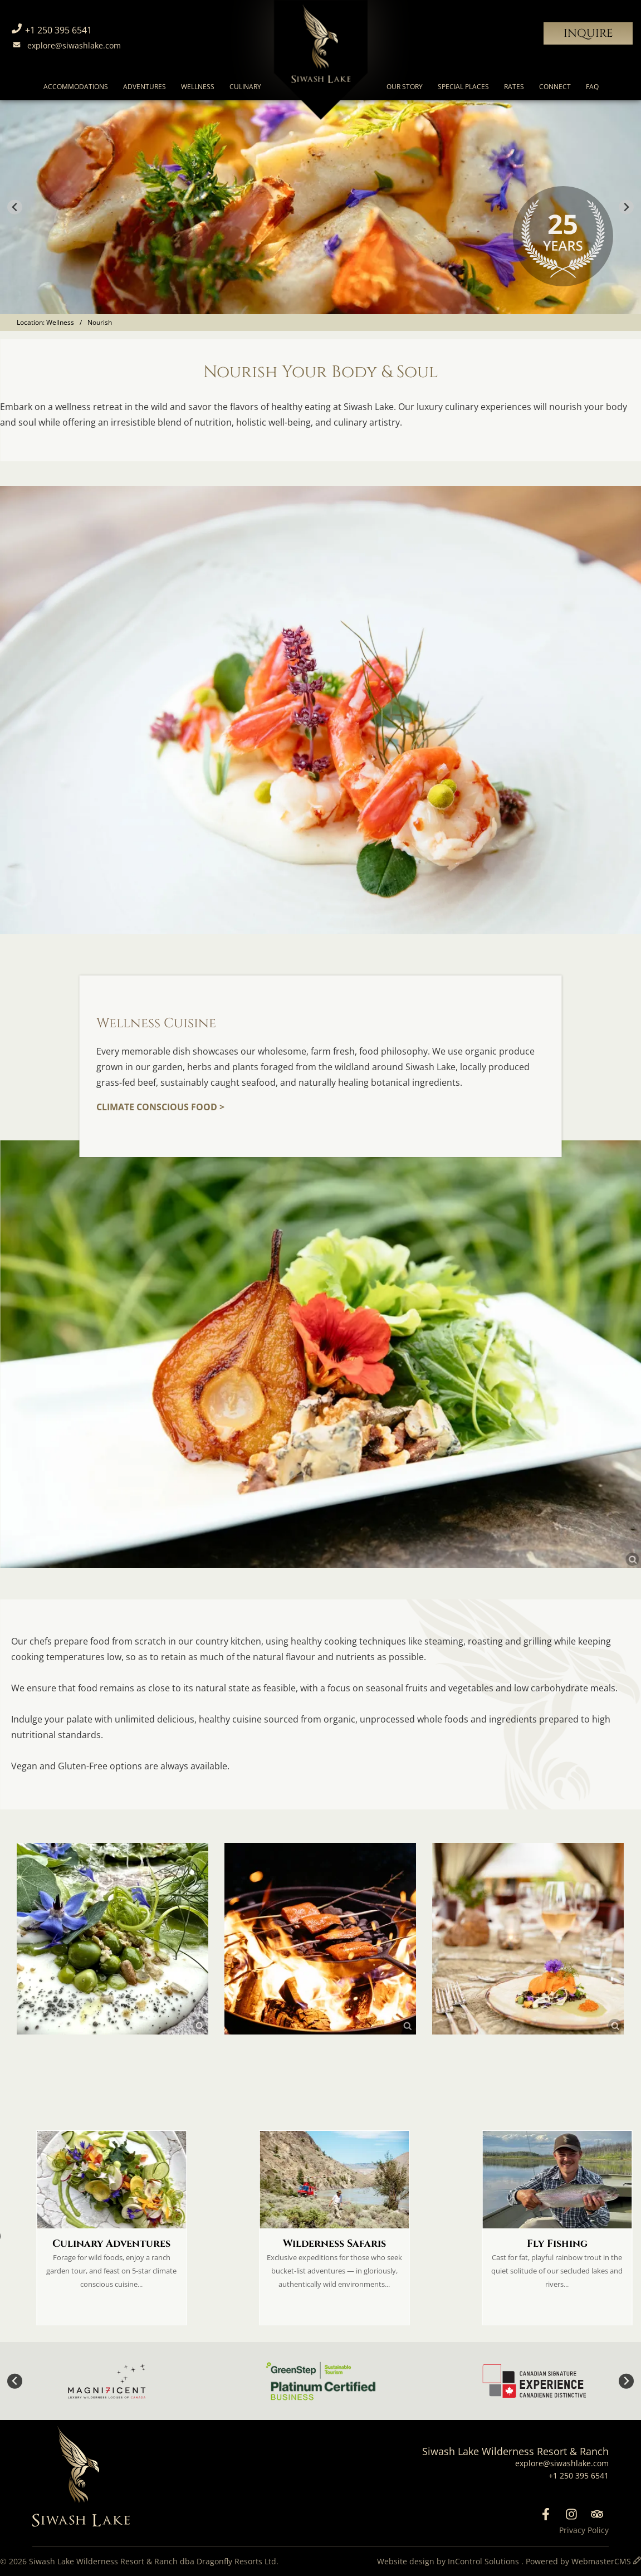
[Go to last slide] (14, 207)
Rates (514, 86)
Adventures (144, 86)
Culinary (245, 86)
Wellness (197, 86)
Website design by (449, 2561)
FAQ (592, 86)
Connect (555, 86)
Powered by (579, 2561)
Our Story (404, 86)
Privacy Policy (584, 2530)
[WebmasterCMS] (637, 2561)
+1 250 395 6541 (50, 29)
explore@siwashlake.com (64, 45)
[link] (320, 1354)
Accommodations (75, 86)
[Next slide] (626, 207)
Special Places (463, 86)
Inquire (588, 33)
